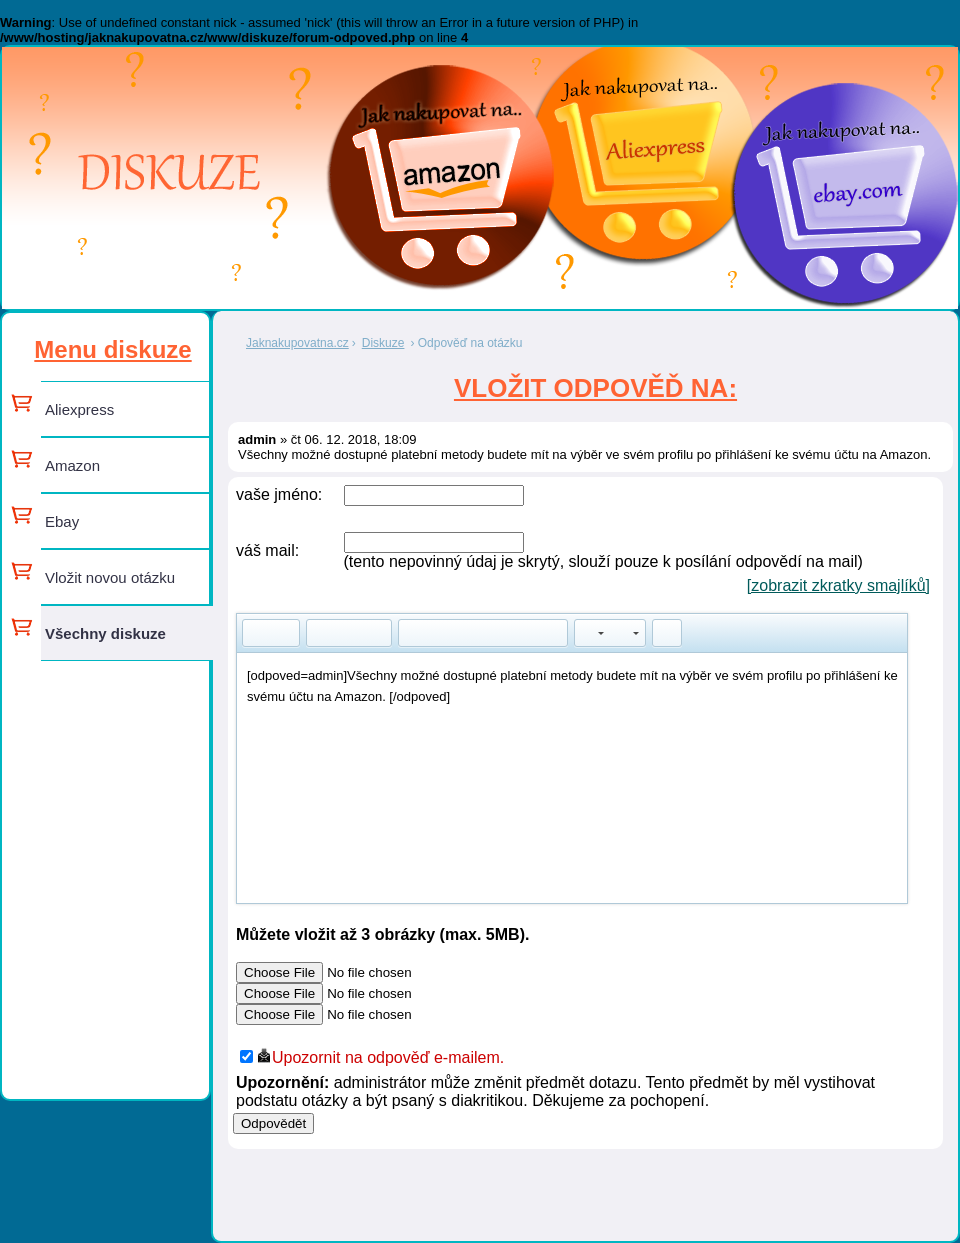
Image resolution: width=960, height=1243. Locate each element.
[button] (257, 633)
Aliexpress (79, 409)
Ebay (62, 521)
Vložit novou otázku (110, 577)
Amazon (72, 465)
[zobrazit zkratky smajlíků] (838, 585)
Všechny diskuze (105, 633)
